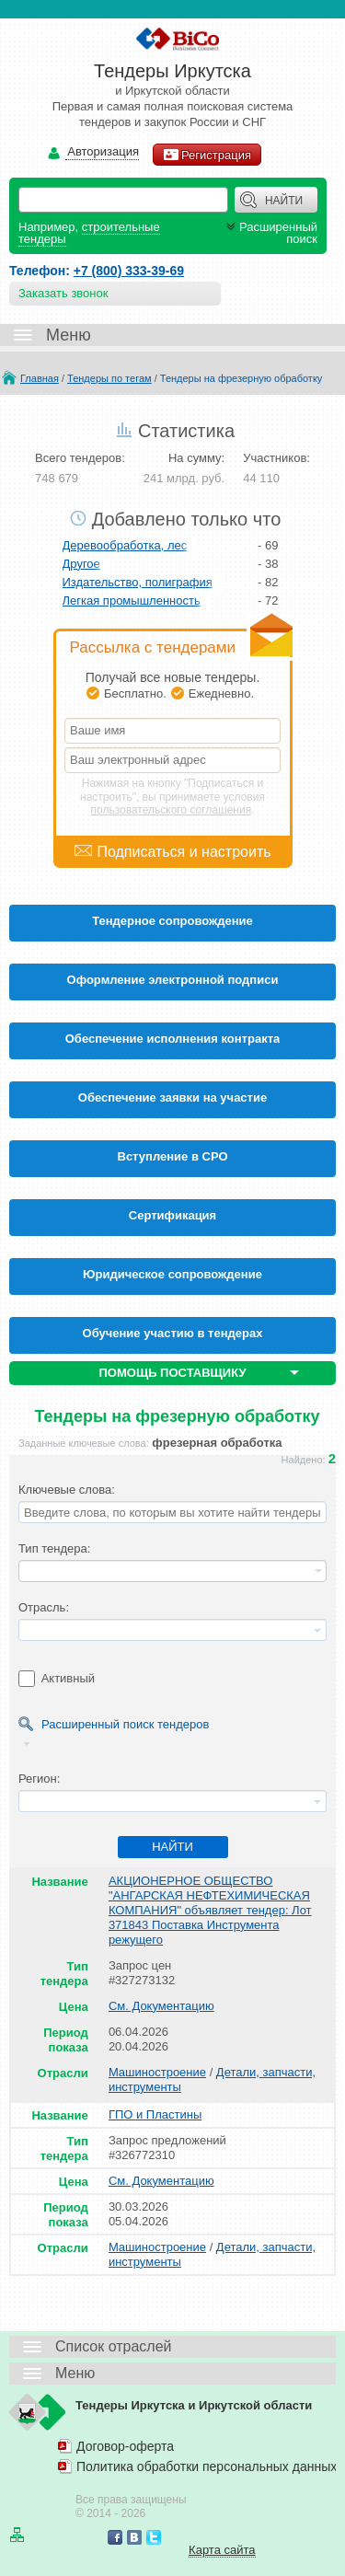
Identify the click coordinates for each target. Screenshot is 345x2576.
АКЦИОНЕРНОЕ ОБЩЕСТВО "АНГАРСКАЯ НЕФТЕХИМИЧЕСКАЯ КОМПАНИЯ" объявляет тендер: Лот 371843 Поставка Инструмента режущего (210, 1910)
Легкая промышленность (132, 600)
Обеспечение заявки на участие (172, 1097)
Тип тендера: (54, 1548)
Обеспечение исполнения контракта (173, 1038)
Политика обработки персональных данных (206, 2466)
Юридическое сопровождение (172, 1274)
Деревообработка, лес (125, 545)
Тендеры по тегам (109, 378)
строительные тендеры (89, 233)
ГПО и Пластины (155, 2114)
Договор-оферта (125, 2446)
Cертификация (172, 1215)
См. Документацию (161, 2006)
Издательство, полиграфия (138, 582)
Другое (81, 564)
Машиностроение (157, 2072)
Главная (39, 378)
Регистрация (207, 154)
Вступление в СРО (173, 1156)
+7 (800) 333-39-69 (129, 270)
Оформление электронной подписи (173, 980)
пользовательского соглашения (171, 809)
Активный (68, 1678)
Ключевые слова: (66, 1489)
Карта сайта (222, 2550)
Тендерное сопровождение (172, 921)
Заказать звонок (63, 293)
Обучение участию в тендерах (173, 1333)
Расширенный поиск (270, 233)
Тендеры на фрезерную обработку (241, 378)
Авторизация (102, 152)
